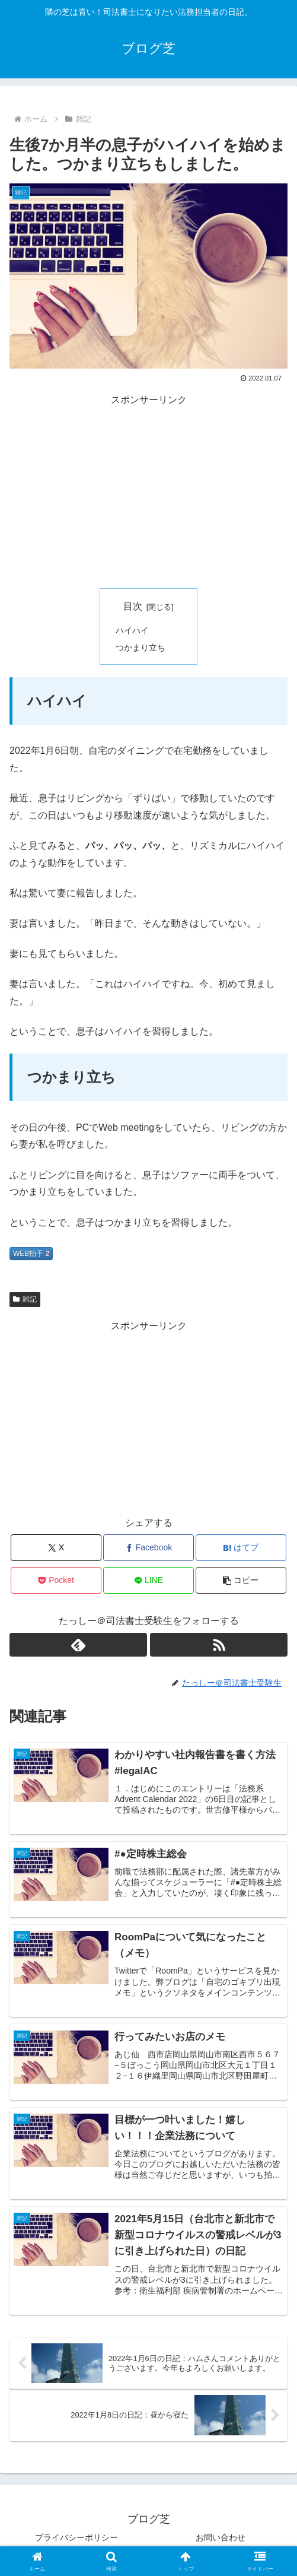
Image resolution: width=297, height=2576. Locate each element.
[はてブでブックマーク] (241, 1547)
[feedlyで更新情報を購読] (78, 1645)
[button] (241, 1580)
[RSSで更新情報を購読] (219, 1645)
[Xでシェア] (56, 1547)
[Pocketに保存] (56, 1580)
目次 (132, 606)
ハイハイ (132, 630)
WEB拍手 (31, 1253)
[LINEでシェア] (148, 1580)
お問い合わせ (220, 2537)
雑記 (25, 1299)
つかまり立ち (140, 647)
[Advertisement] (148, 491)
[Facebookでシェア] (148, 1547)
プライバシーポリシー (76, 2537)
